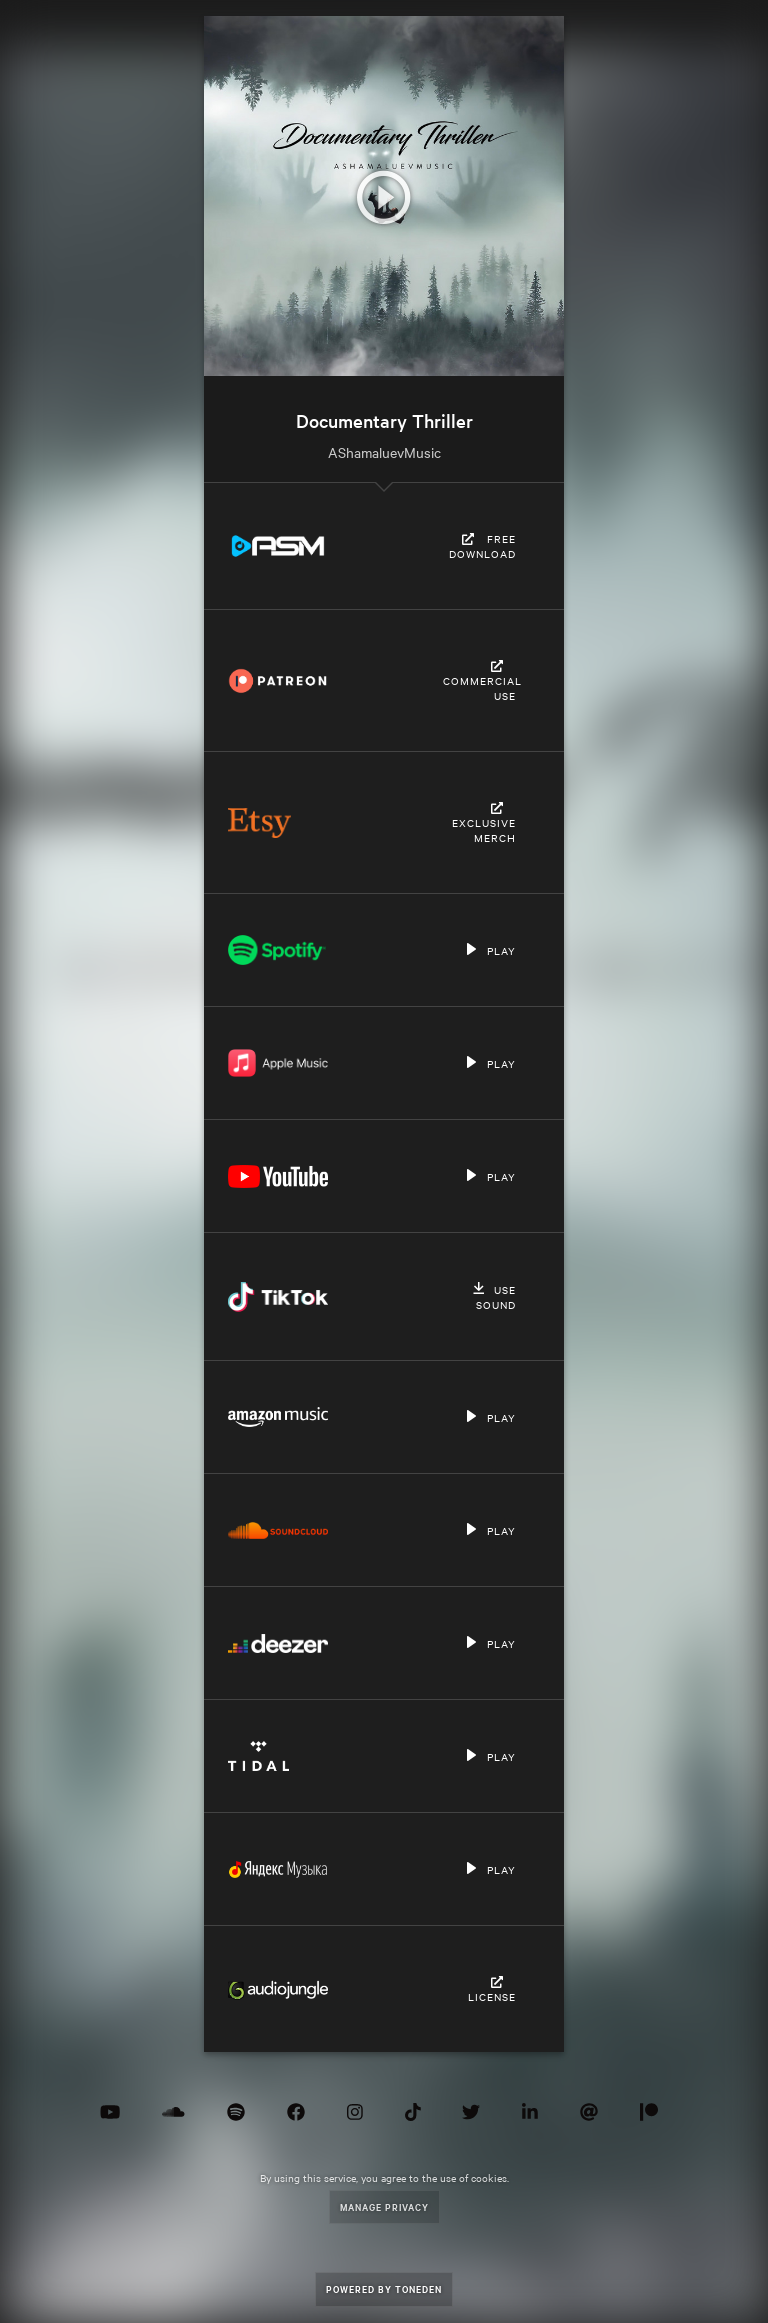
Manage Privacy (384, 2206)
